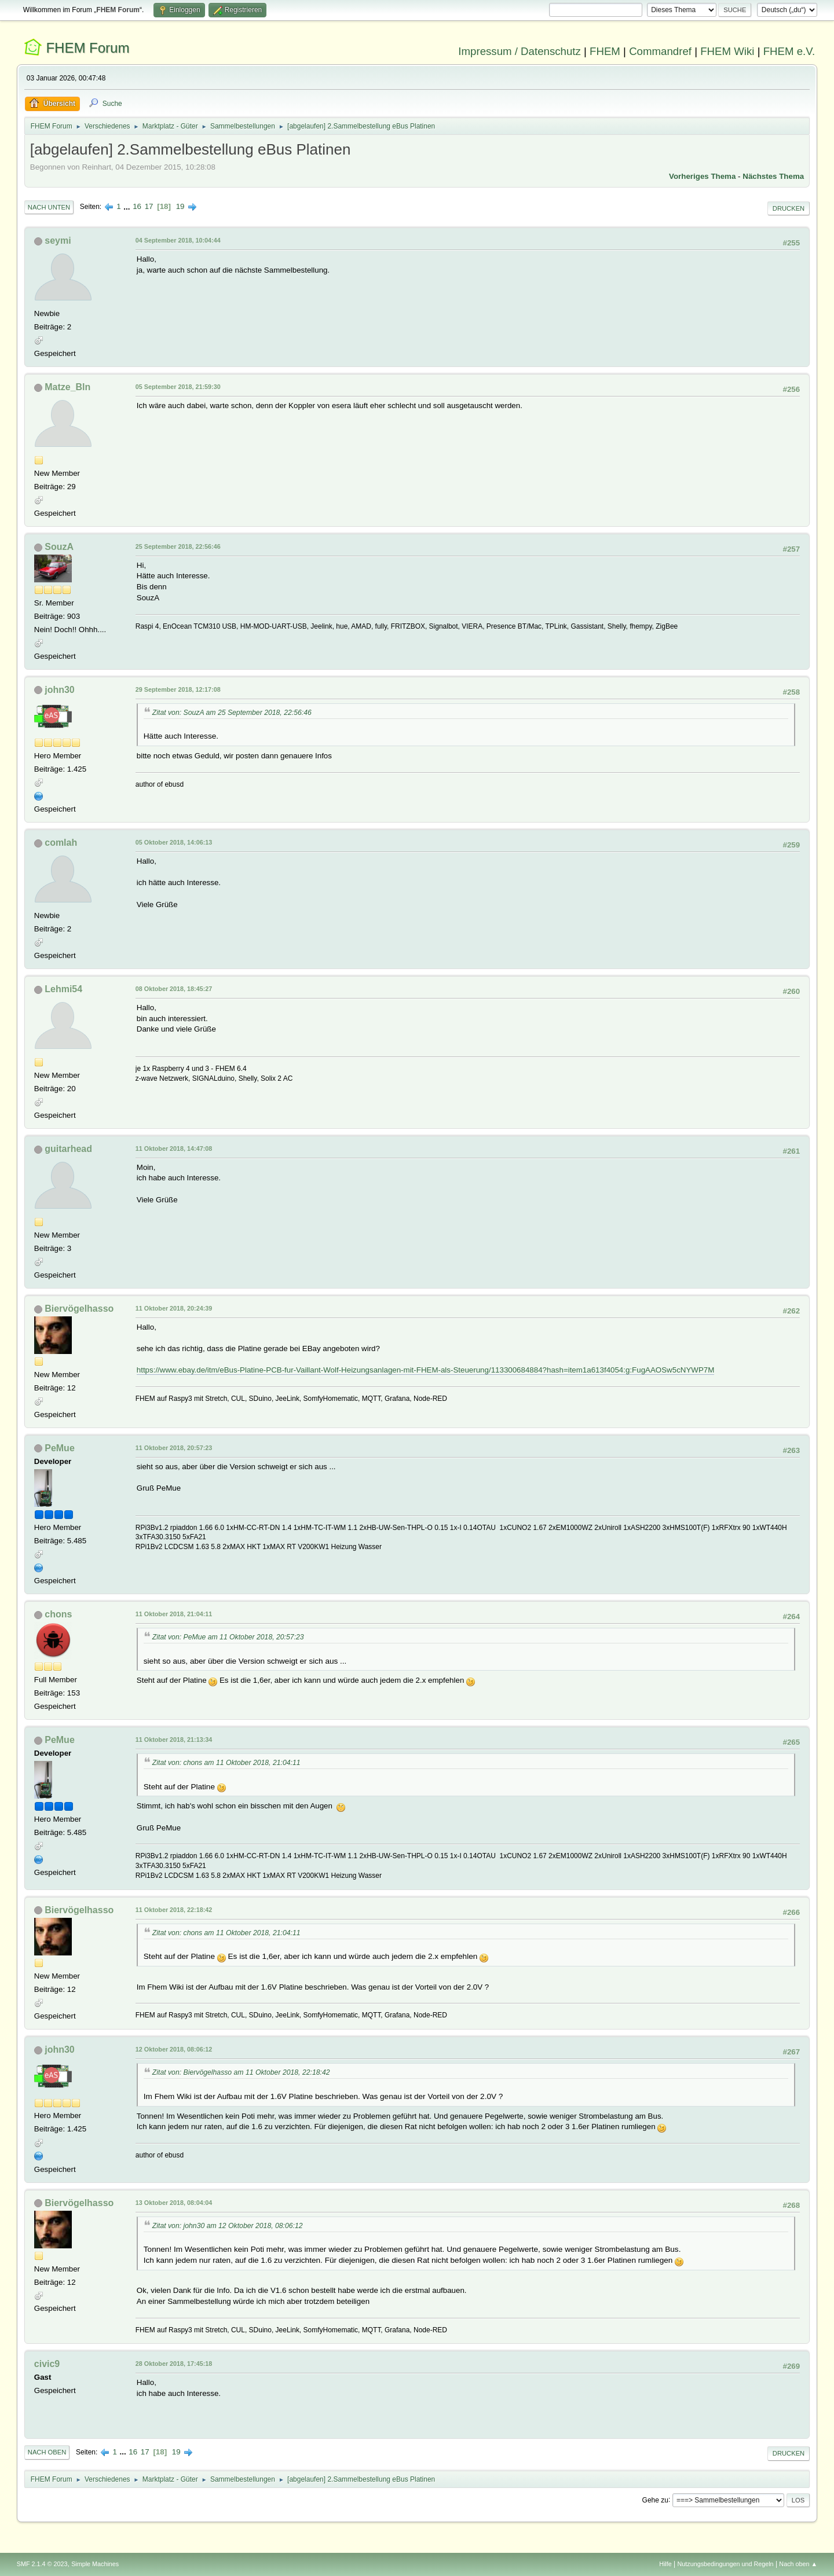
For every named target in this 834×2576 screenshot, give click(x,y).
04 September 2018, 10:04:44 (178, 240)
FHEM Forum (87, 48)
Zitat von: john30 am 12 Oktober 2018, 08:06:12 (227, 2226)
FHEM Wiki (727, 51)
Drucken (788, 208)
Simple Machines (95, 2563)
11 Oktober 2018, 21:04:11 (174, 1613)
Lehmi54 (63, 989)
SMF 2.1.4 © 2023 (42, 2563)
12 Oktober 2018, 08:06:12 (174, 2049)
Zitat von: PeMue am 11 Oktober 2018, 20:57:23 (228, 1637)
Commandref (660, 51)
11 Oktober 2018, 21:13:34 (174, 1739)
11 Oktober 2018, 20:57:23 (174, 1447)
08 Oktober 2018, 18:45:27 (174, 988)
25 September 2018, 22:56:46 (178, 546)
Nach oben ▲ (798, 2563)
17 (149, 206)
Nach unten (49, 207)
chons (58, 1614)
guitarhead (68, 1149)
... (127, 206)
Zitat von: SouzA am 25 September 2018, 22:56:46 (232, 713)
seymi (58, 240)
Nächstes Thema (773, 176)
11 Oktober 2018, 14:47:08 (174, 1148)
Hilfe (665, 2563)
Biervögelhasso (79, 1308)
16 (137, 206)
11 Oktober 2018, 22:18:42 (174, 1909)
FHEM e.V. (789, 51)
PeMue (60, 1448)
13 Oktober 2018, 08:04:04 (174, 2202)
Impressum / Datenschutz (519, 51)
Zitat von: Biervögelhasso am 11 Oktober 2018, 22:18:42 (241, 2072)
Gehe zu (655, 2500)
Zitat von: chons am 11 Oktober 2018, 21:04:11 (226, 1763)
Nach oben (47, 2452)
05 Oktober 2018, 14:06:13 (174, 842)
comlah (61, 842)
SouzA (59, 547)
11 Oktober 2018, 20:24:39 (174, 1308)
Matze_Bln (67, 387)
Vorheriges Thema (702, 176)
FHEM (605, 51)
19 (180, 206)
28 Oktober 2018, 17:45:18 (174, 2363)
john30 (60, 690)
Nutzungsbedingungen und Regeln (726, 2563)
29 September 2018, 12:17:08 (178, 689)
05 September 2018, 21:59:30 (178, 386)
